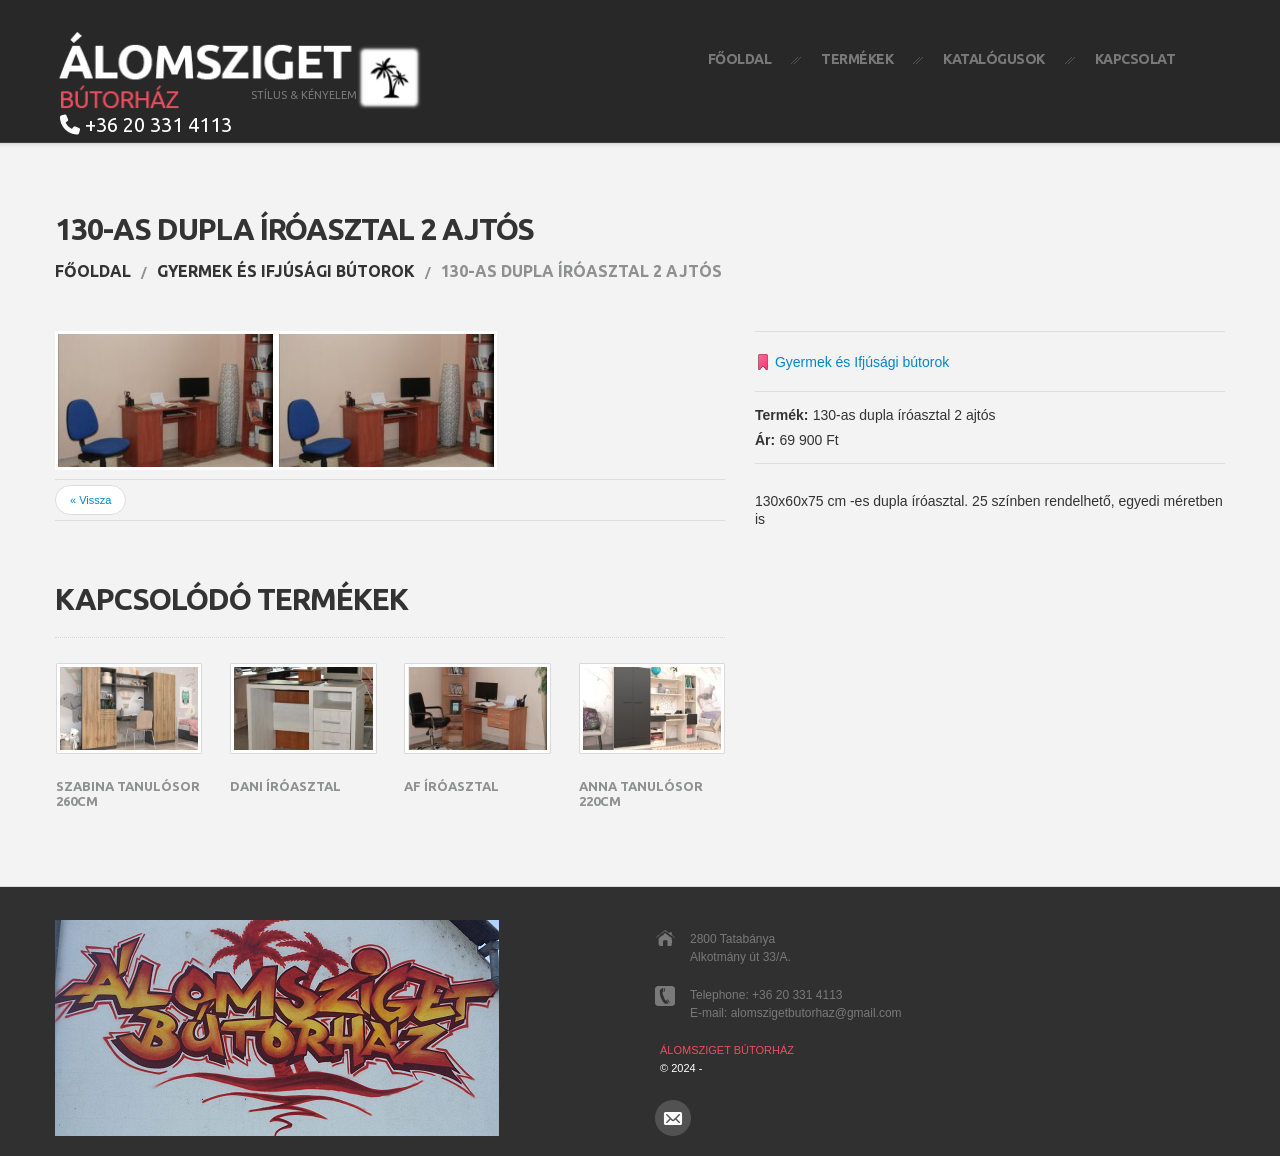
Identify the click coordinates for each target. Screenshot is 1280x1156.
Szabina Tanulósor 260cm (128, 794)
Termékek (857, 59)
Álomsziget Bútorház (727, 1050)
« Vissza (90, 500)
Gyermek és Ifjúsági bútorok (286, 271)
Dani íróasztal (285, 786)
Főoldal (740, 59)
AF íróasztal (451, 786)
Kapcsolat (1135, 59)
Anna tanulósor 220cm (641, 794)
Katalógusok (994, 59)
